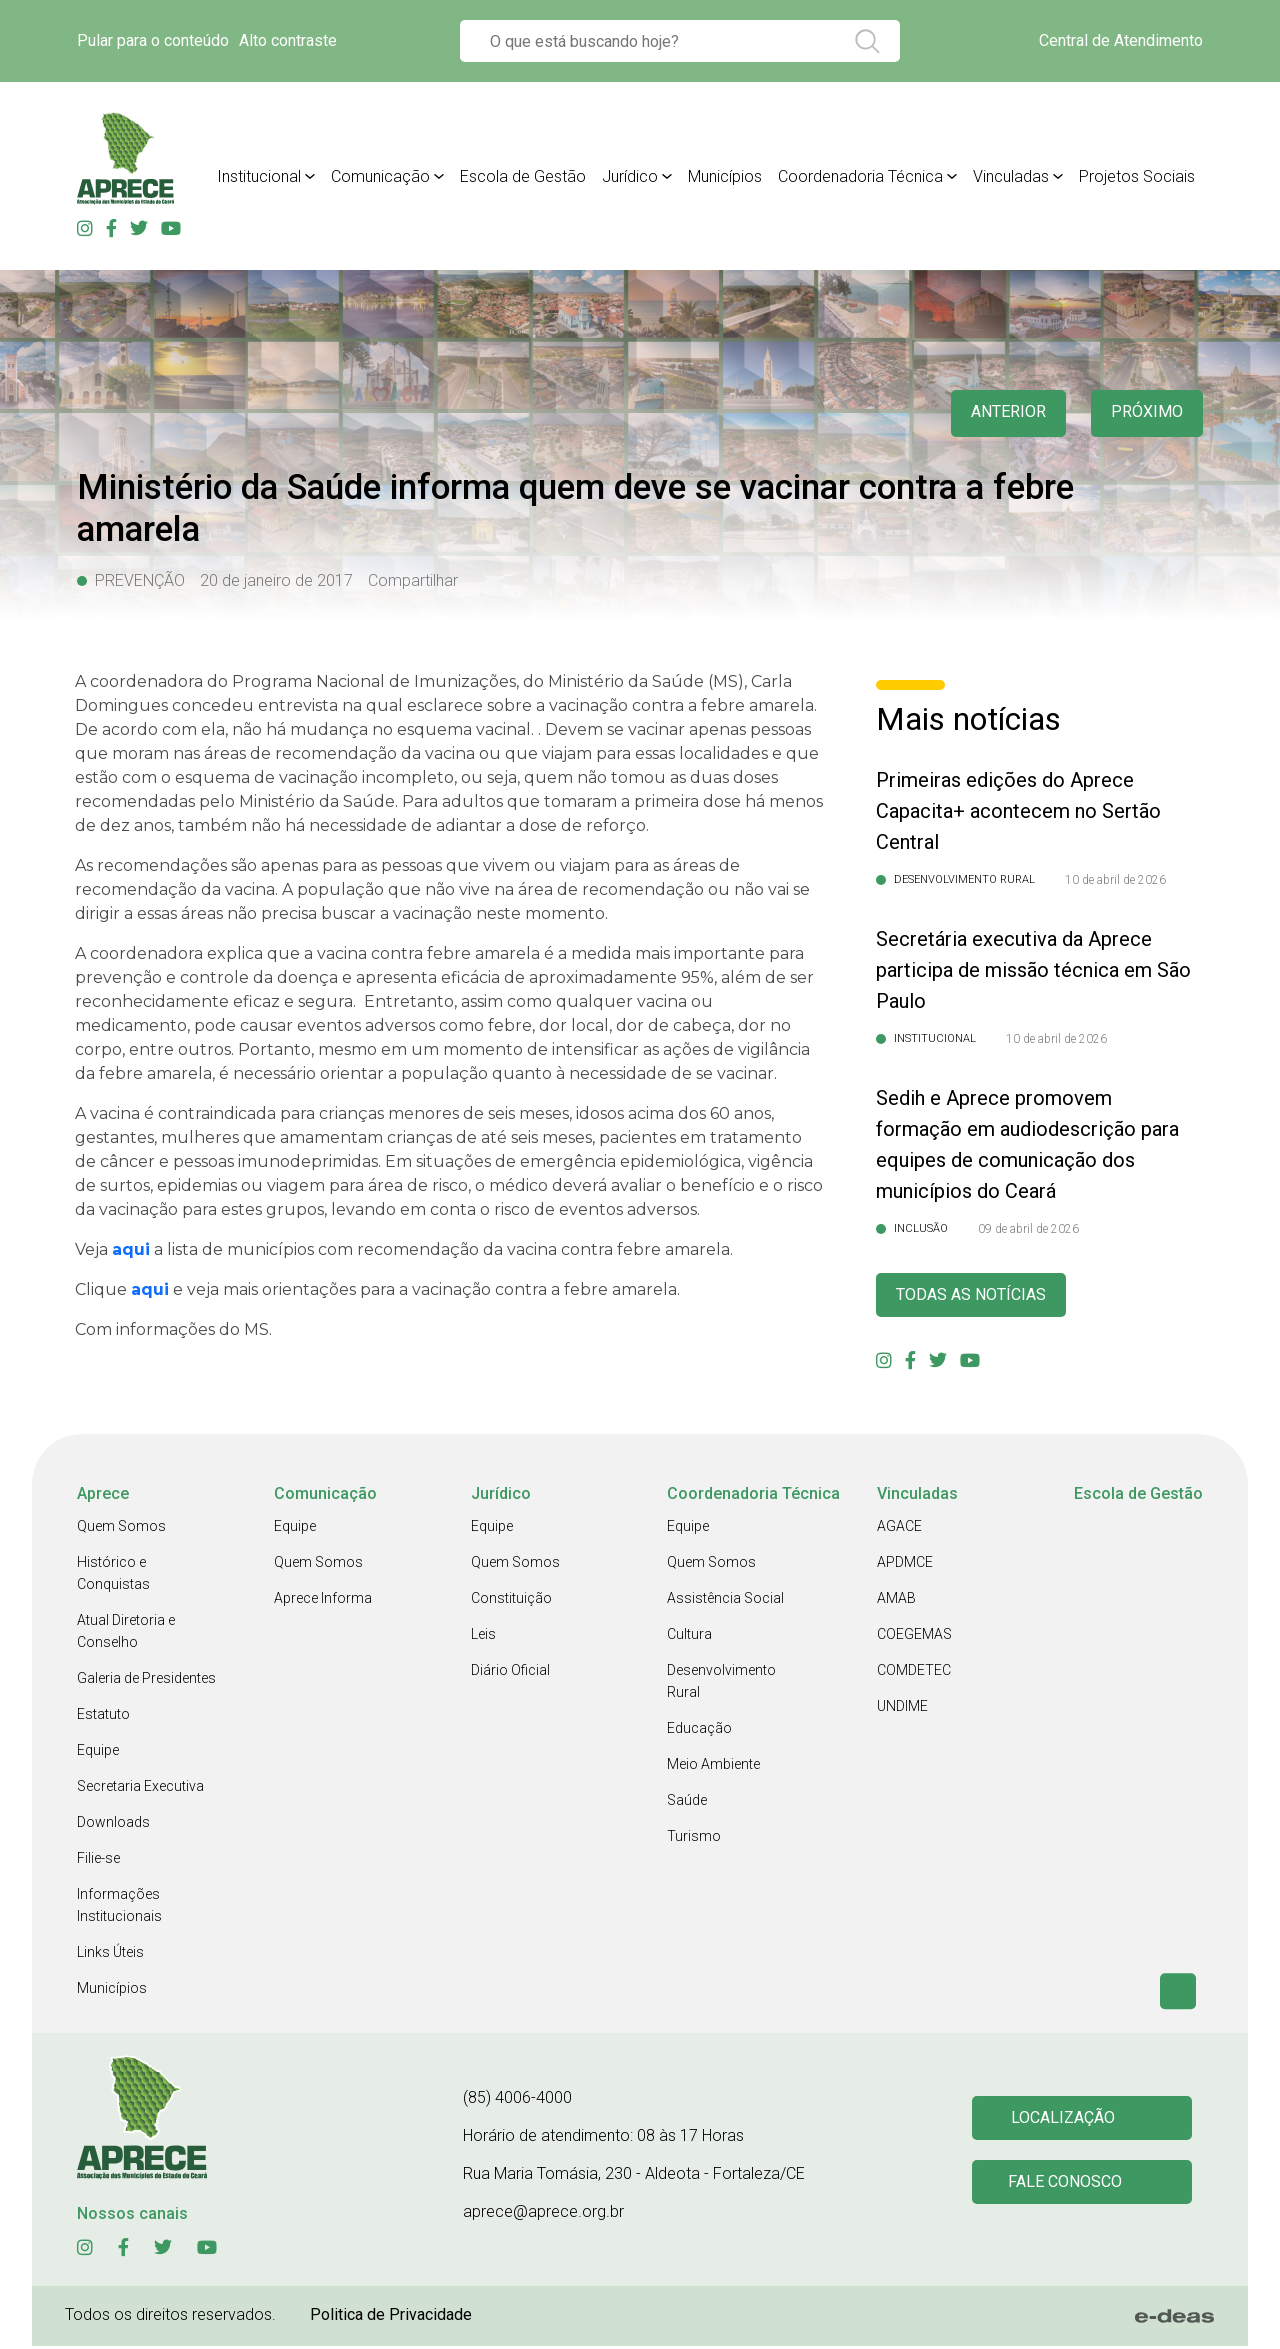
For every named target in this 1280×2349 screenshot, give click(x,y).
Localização (1065, 2119)
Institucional (259, 176)
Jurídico (630, 176)
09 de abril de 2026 (1028, 1229)
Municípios (725, 176)
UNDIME (902, 1709)
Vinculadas (1011, 176)
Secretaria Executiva (140, 1789)
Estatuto (103, 1717)
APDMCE (905, 1565)
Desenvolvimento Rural (721, 1684)
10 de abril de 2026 (1115, 880)
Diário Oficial (510, 1673)
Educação (699, 1731)
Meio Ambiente (713, 1767)
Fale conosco (1068, 2186)
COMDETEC (914, 1673)
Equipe (98, 1753)
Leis (483, 1637)
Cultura (689, 1637)
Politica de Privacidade (391, 2317)
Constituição (511, 1601)
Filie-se (98, 1861)
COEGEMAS (914, 1637)
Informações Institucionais (119, 1908)
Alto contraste (288, 40)
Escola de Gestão (523, 176)
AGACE (899, 1529)
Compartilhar (413, 580)
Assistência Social (725, 1601)
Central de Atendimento (1121, 40)
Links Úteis (110, 1955)
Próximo (1144, 413)
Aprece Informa (323, 1601)
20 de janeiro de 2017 (276, 580)
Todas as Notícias (979, 1296)
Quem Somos (121, 1529)
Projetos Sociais (1137, 176)
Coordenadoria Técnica (860, 176)
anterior (999, 413)
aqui (131, 1249)
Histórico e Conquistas (113, 1576)
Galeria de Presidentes (146, 1681)
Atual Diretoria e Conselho (126, 1634)
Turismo (694, 1839)
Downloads (113, 1825)
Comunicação (380, 176)
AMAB (896, 1601)
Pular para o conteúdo (153, 40)
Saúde (687, 1803)
